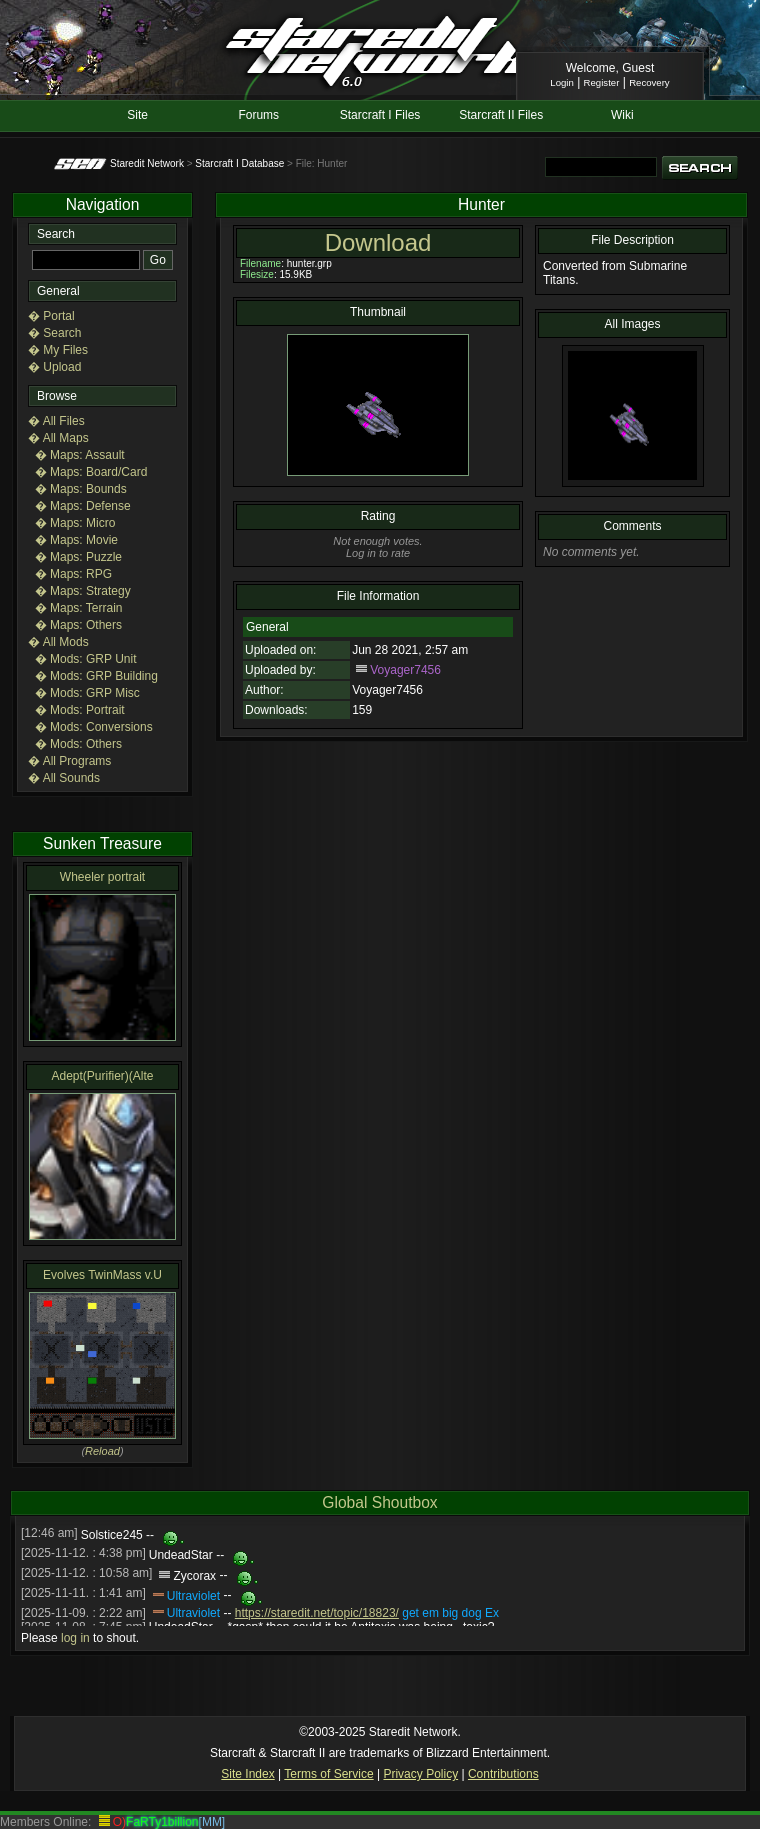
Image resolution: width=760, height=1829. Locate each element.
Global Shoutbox (379, 1502)
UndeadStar (181, 1556)
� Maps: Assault (80, 455)
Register (602, 82)
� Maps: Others (78, 625)
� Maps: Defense (83, 506)
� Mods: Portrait (80, 710)
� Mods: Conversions (94, 727)
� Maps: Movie (76, 540)
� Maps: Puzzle (78, 557)
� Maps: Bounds (81, 489)
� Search (54, 333)
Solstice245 (112, 1536)
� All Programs (69, 761)
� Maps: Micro (75, 523)
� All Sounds (64, 778)
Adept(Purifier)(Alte (102, 1076)
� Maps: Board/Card (91, 472)
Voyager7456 (405, 670)
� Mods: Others (78, 744)
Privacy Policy (420, 1774)
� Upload (54, 367)
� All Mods (58, 642)
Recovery (649, 82)
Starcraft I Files (380, 115)
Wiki (622, 115)
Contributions (503, 1774)
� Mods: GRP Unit (86, 659)
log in (75, 1638)
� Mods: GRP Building (96, 676)
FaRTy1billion (162, 1822)
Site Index (247, 1774)
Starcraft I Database (239, 163)
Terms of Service (328, 1774)
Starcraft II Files (501, 115)
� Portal (51, 316)
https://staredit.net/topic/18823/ (317, 1613)
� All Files (56, 421)
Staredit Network (147, 163)
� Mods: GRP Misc (87, 693)
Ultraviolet (193, 1596)
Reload (102, 1451)
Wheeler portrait (102, 877)
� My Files (58, 350)
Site (137, 115)
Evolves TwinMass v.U (102, 1275)
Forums (258, 115)
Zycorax (194, 1576)
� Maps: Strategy (83, 591)
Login (561, 82)
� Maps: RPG (73, 574)
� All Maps (58, 438)
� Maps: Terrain (79, 608)
